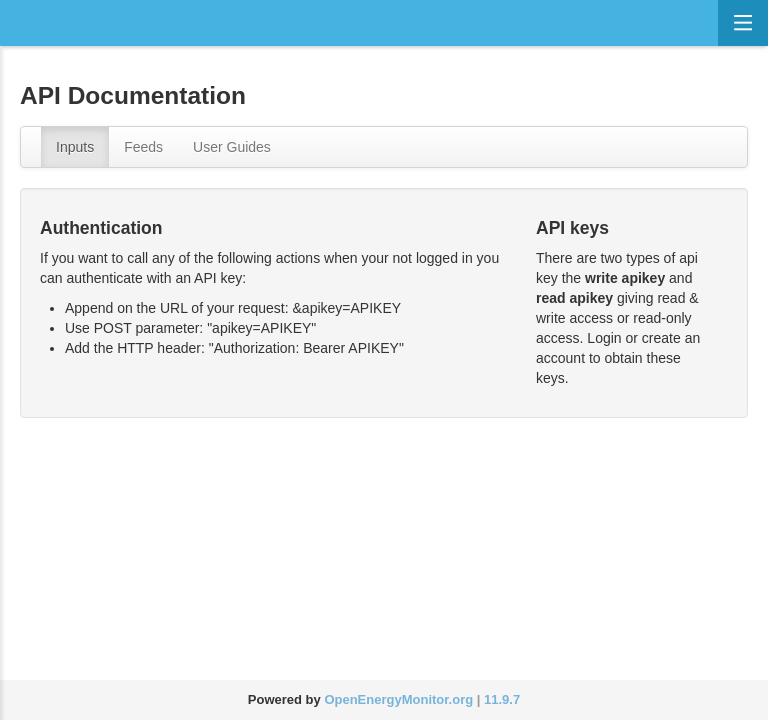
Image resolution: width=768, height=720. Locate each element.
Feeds (143, 147)
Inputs (75, 147)
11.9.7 (502, 699)
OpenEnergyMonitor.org (398, 699)
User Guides (232, 147)
